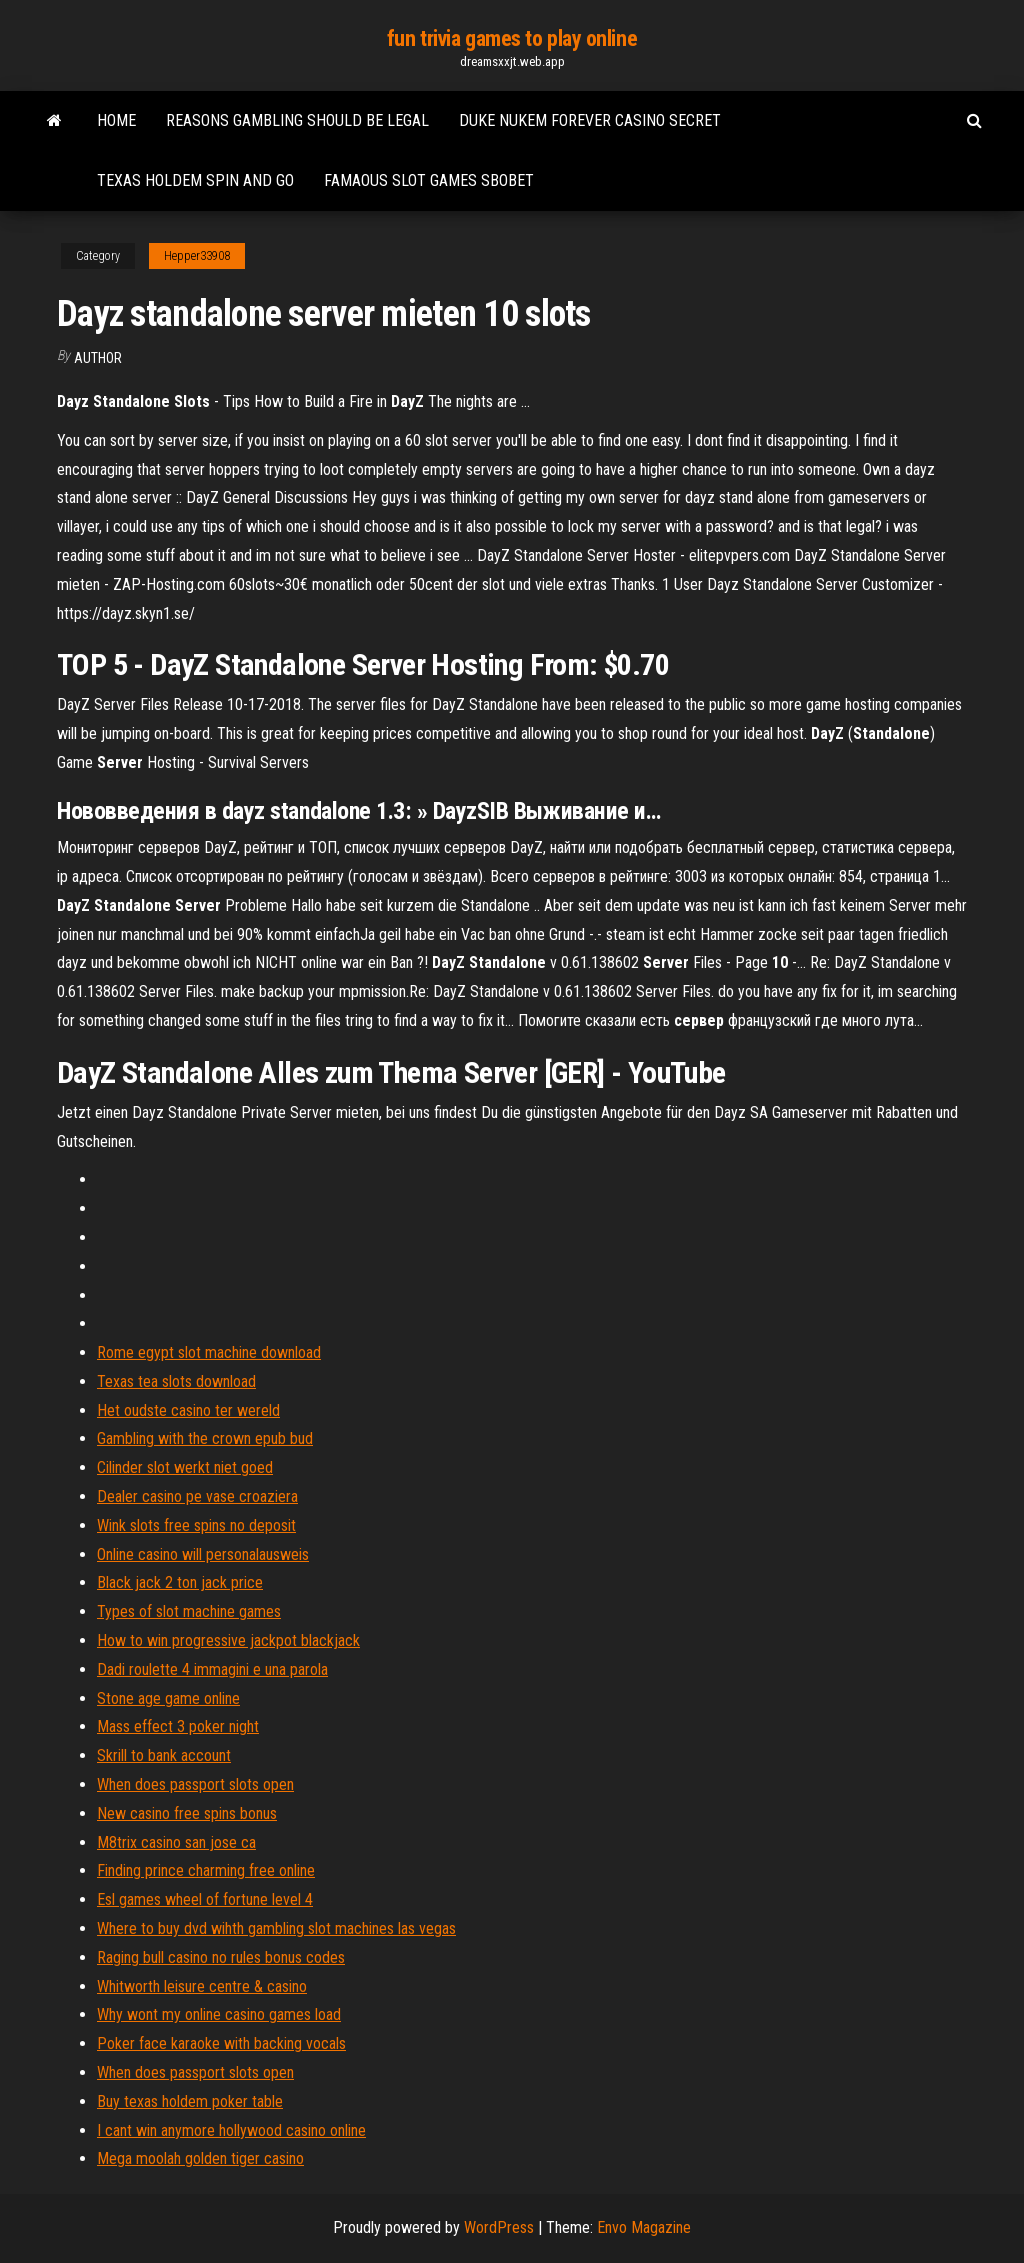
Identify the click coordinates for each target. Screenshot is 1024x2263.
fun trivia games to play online (512, 38)
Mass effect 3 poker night (178, 1726)
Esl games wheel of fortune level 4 (205, 1899)
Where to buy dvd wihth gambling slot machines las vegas (276, 1928)
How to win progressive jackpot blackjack (228, 1640)
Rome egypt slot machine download (209, 1352)
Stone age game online (168, 1698)
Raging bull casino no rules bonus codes (221, 1957)
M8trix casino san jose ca (176, 1842)
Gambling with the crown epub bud (205, 1438)
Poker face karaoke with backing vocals (221, 2043)
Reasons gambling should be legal (297, 120)
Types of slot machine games (189, 1611)
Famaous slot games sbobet (429, 180)
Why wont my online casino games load (219, 2014)
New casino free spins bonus (187, 1813)
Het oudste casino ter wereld (188, 1410)
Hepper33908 (197, 256)
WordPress (499, 2227)
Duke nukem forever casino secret (590, 120)
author (98, 358)
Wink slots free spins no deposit (196, 1525)
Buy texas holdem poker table (190, 2101)
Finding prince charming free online (206, 1870)
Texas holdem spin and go (195, 180)
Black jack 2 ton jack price (180, 1582)
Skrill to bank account (164, 1755)
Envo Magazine (644, 2227)
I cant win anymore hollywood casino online (231, 2130)
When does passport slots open (195, 1784)
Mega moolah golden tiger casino (200, 2158)
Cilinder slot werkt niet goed (185, 1467)
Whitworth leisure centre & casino (202, 1986)
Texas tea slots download (176, 1381)
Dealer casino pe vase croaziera (197, 1496)
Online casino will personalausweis (203, 1554)
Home (116, 120)
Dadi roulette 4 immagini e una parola (212, 1669)
